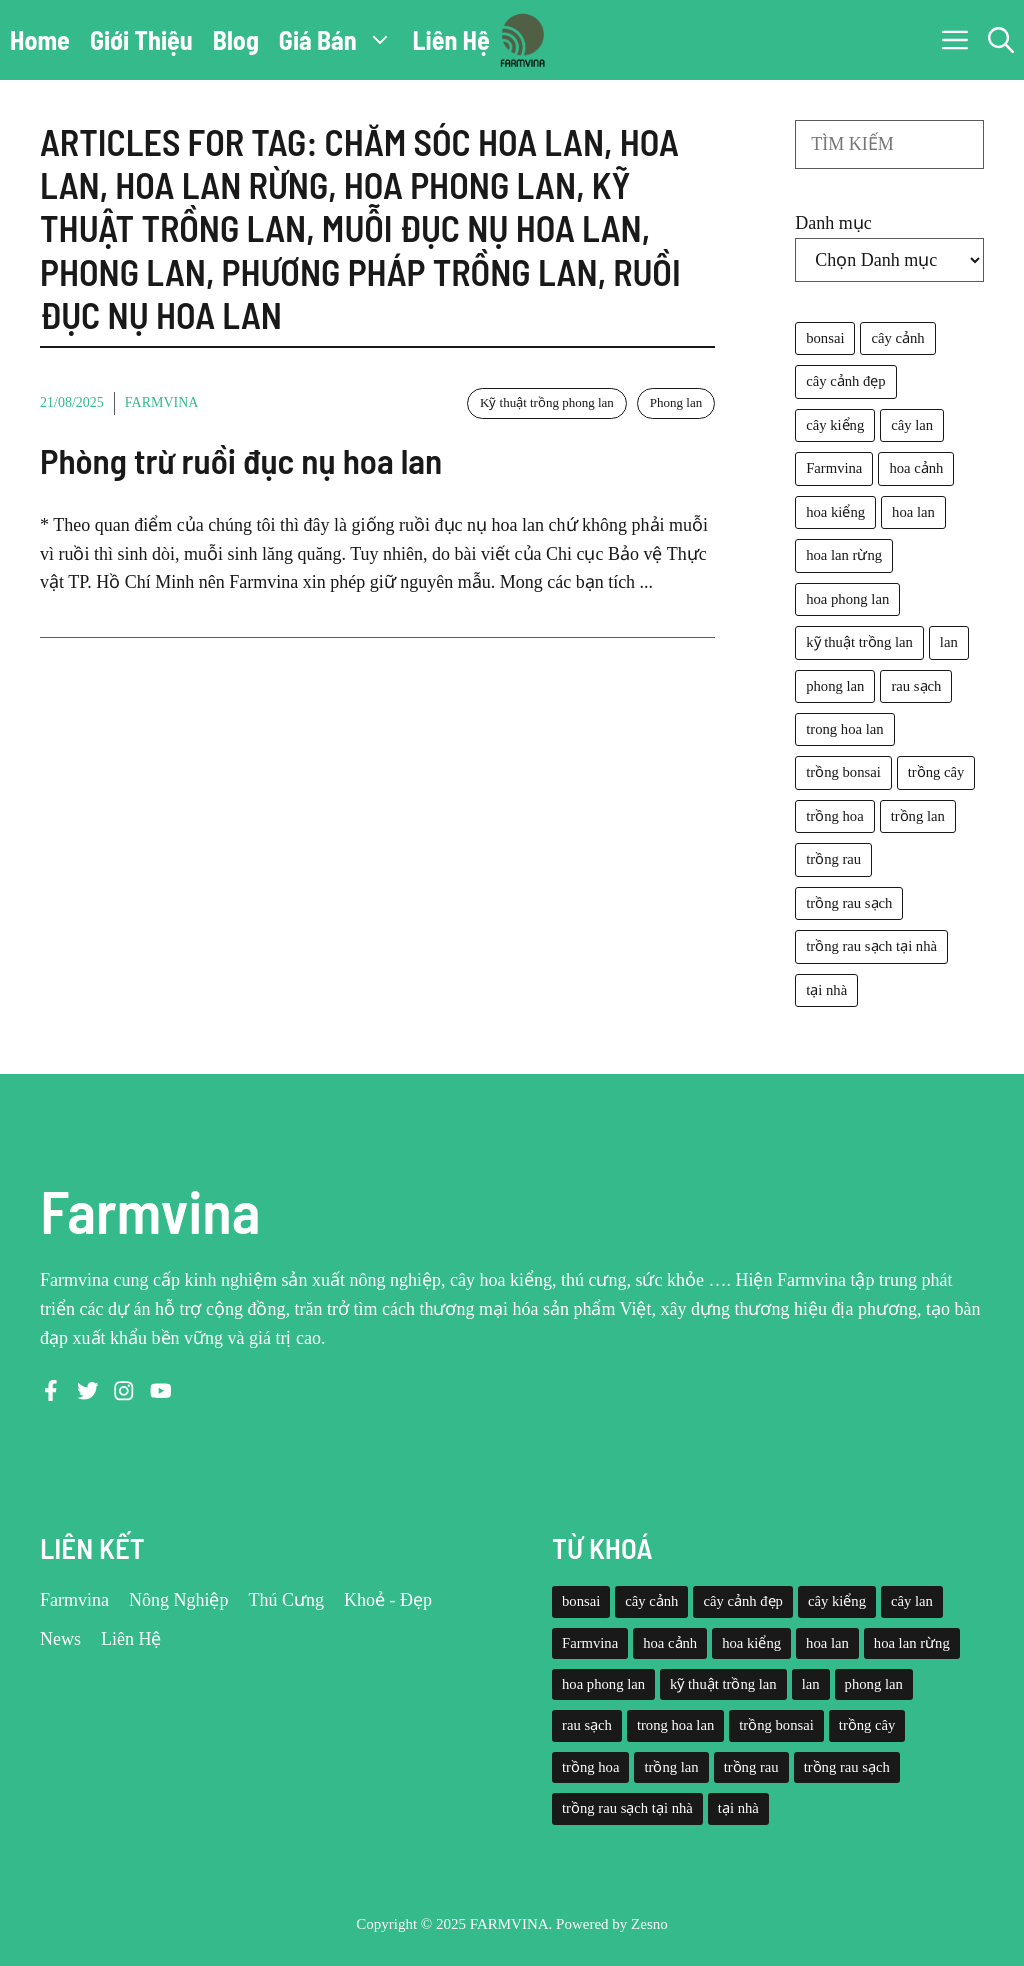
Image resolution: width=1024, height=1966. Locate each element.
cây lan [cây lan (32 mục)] (912, 425)
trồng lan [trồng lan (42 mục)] (918, 816)
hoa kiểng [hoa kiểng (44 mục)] (835, 512)
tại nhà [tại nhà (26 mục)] (826, 990)
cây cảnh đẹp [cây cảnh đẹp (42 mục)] (845, 381)
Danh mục (833, 223)
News (60, 1639)
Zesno (649, 1924)
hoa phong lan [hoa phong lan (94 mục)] (847, 599)
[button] (1001, 40)
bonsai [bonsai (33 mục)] (825, 338)
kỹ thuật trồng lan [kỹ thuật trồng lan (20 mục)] (859, 642)
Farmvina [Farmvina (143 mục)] (834, 468)
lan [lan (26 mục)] (949, 642)
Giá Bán (341, 40)
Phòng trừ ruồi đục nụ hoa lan (241, 460)
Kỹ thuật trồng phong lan (547, 402)
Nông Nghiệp (179, 1600)
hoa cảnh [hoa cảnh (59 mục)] (916, 468)
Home (40, 39)
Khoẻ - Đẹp (388, 1600)
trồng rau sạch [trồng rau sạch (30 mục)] (849, 903)
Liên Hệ (451, 39)
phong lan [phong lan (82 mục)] (835, 686)
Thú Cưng (287, 1600)
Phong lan (676, 402)
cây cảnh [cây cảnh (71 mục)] (897, 338)
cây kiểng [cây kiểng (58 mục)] (835, 425)
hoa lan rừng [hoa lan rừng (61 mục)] (844, 555)
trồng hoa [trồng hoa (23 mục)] (834, 816)
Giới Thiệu (141, 39)
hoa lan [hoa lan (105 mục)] (913, 512)
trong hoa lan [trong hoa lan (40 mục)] (844, 729)
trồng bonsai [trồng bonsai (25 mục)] (843, 772)
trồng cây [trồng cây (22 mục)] (936, 772)
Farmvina (162, 402)
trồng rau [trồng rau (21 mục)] (833, 859)
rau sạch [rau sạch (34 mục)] (916, 686)
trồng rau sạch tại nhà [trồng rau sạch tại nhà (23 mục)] (871, 946)
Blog (236, 39)
